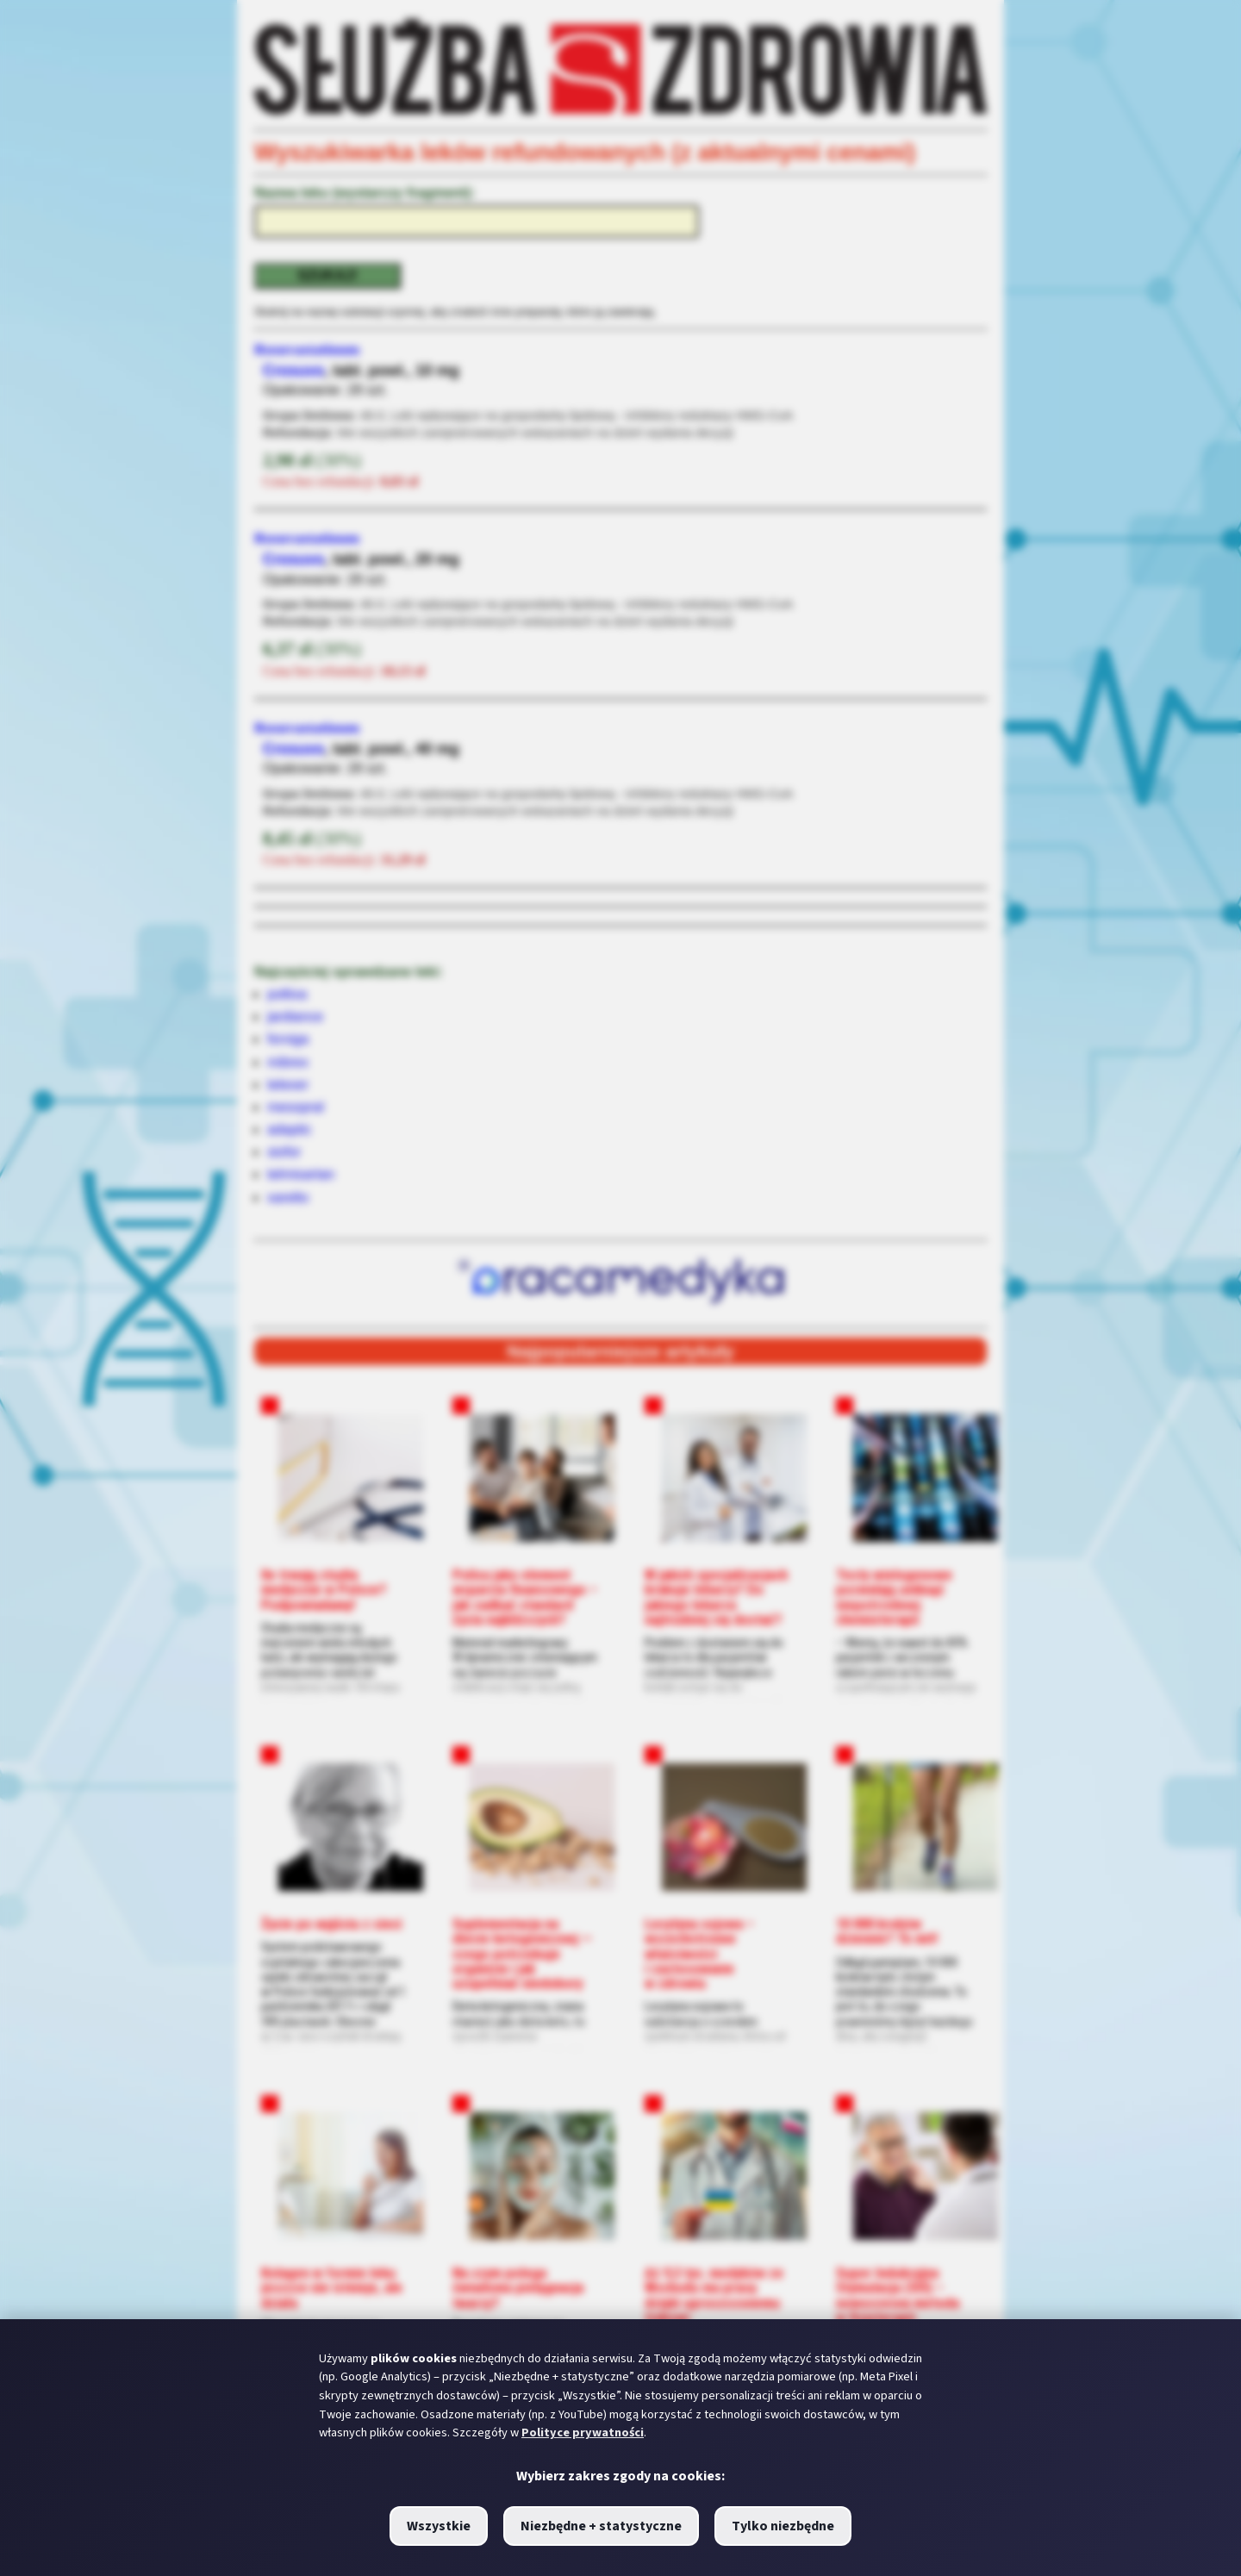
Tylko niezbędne (783, 2526)
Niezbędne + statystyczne (601, 2526)
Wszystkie (439, 2526)
